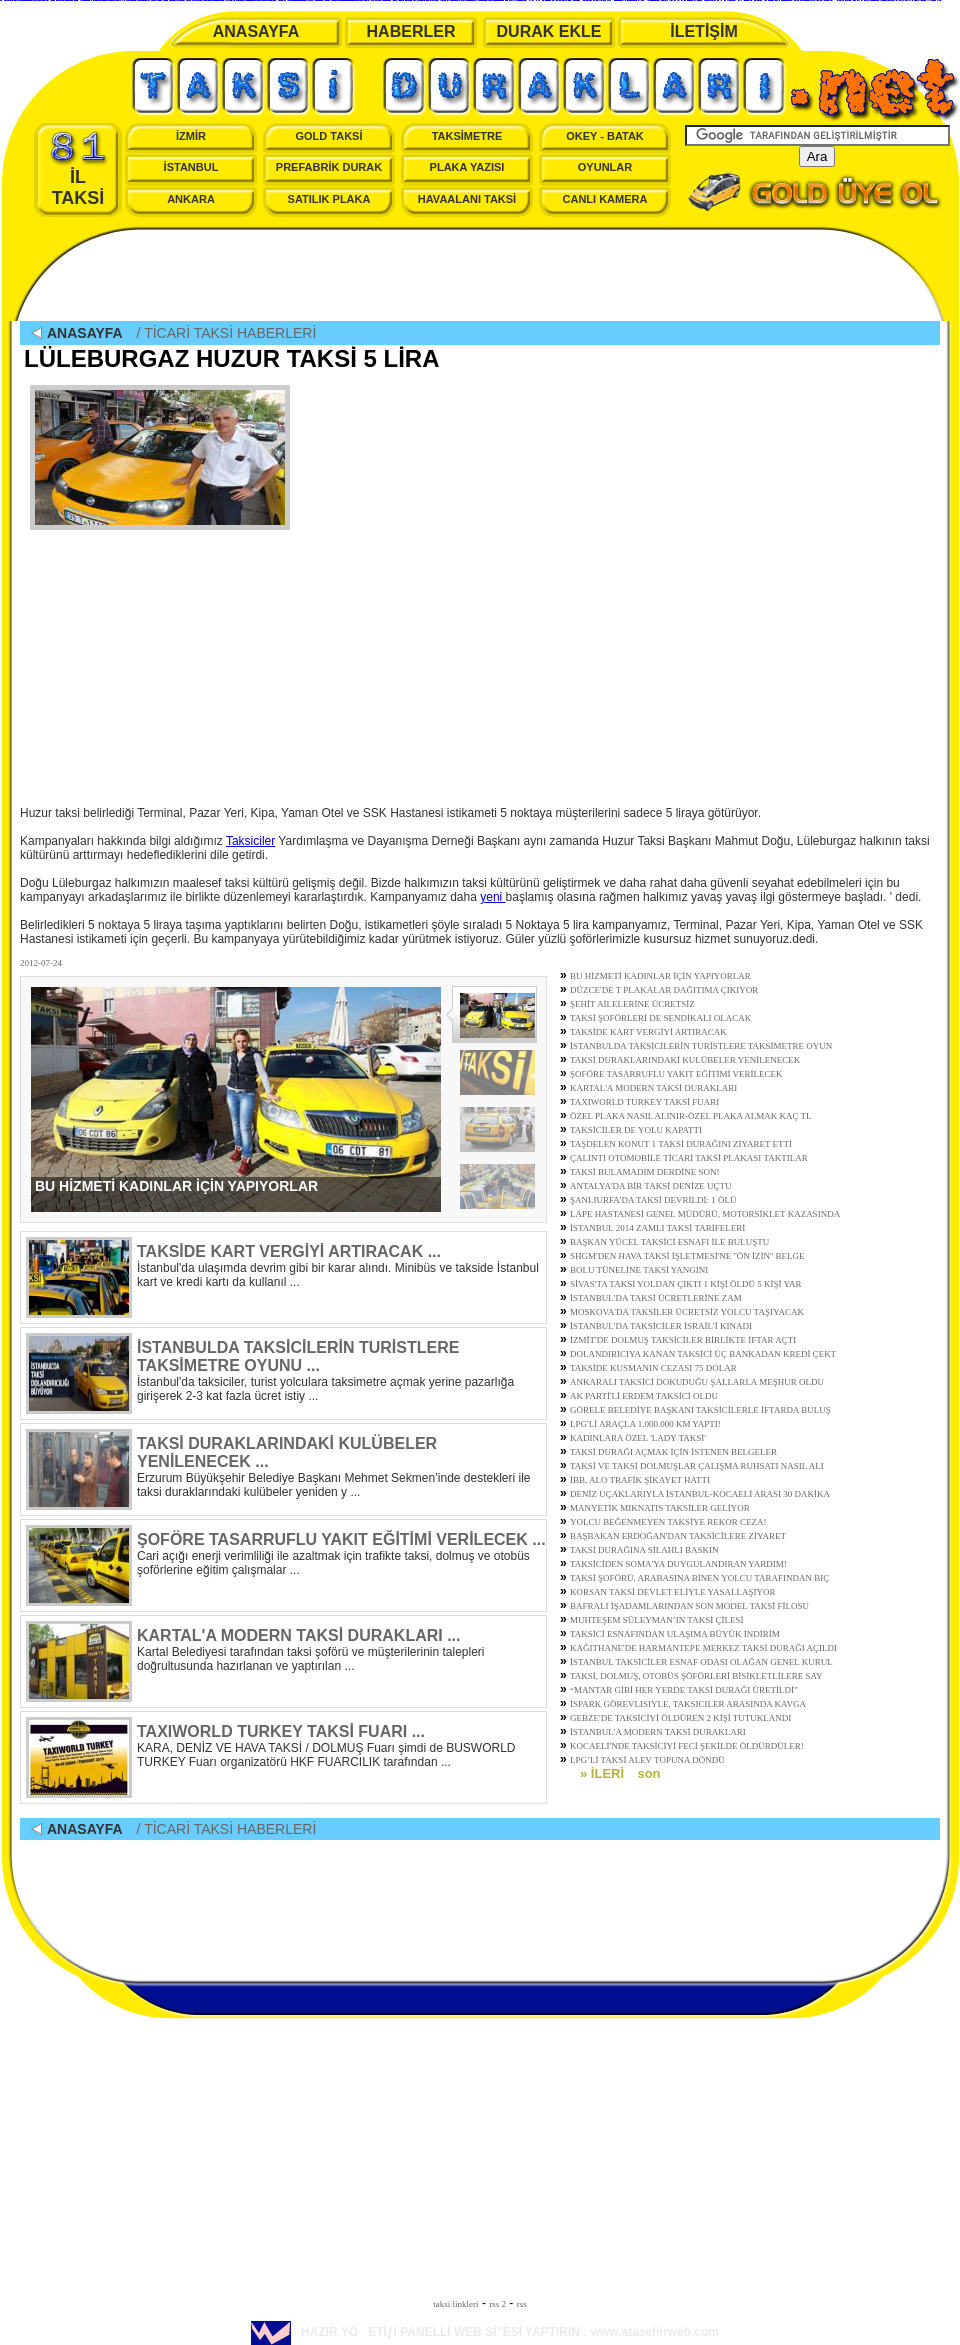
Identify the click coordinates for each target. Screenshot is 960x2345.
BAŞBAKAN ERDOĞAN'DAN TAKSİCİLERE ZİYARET (678, 1536)
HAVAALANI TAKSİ (467, 199)
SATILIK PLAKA (329, 199)
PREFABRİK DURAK (329, 167)
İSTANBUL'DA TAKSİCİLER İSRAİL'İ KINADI (661, 1326)
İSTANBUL (191, 167)
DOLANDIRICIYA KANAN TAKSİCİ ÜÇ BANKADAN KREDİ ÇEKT (703, 1354)
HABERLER (411, 31)
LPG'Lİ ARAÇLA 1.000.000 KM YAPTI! (645, 1424)
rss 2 (497, 2304)
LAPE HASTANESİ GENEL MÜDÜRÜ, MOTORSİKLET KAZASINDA (705, 1214)
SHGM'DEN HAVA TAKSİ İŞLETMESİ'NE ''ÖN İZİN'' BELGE (687, 1256)
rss (522, 2304)
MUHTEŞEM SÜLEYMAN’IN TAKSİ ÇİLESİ (656, 1620)
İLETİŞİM (704, 31)
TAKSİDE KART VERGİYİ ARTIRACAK (648, 1032)
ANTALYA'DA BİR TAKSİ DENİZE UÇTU (651, 1186)
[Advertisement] (480, 276)
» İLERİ (602, 1773)
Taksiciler (250, 841)
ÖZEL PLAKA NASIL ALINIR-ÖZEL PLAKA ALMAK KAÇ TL (691, 1116)
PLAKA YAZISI (467, 167)
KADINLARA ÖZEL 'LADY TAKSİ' (638, 1438)
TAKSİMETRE (467, 136)
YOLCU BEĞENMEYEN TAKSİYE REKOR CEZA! (668, 1522)
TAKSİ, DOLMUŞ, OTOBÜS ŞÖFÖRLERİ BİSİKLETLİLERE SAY (696, 1676)
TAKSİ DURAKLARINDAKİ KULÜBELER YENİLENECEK (685, 1060)
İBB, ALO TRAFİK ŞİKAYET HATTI (640, 1480)
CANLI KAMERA (605, 199)
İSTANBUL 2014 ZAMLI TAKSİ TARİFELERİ (657, 1228)
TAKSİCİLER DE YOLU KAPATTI (636, 1130)
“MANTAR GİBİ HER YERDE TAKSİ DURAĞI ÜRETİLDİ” (684, 1690)
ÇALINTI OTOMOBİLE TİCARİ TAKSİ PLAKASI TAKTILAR (689, 1158)
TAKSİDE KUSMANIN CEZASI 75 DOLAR (653, 1368)
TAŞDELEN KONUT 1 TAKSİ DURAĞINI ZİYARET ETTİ (681, 1144)
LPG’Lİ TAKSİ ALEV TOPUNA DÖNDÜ (647, 1760)
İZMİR (191, 136)
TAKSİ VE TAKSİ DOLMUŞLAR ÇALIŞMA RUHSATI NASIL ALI (697, 1466)
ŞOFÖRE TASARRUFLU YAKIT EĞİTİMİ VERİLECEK (676, 1074)
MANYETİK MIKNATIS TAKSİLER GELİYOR (660, 1508)
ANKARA (191, 199)
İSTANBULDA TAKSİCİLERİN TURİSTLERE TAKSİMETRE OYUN (701, 1046)
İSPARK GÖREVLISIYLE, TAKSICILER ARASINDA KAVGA (688, 1704)
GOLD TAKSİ (328, 136)
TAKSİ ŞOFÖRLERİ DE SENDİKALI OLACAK (660, 1018)
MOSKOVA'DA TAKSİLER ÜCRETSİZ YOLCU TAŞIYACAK (687, 1312)
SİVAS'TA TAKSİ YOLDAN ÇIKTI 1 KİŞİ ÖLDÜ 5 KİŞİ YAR (685, 1284)
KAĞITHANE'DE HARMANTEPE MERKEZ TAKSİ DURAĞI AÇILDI (703, 1648)
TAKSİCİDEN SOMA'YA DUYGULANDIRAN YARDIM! (678, 1564)
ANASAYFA (256, 31)
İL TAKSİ (78, 169)
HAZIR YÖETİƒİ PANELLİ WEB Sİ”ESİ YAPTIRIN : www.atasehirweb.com (485, 2332)
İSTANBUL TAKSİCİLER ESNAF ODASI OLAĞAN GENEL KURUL (701, 1662)
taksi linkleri (455, 2304)
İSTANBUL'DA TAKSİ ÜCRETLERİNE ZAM (656, 1298)
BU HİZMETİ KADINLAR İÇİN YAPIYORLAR (660, 976)
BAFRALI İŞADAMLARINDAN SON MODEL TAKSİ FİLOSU (689, 1606)
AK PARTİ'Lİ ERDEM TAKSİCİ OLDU (644, 1396)
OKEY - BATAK (605, 136)
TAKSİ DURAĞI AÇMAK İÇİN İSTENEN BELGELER (673, 1452)
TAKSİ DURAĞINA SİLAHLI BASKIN (644, 1550)
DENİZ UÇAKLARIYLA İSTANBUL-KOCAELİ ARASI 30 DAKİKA (700, 1494)
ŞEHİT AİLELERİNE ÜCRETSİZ (632, 1004)
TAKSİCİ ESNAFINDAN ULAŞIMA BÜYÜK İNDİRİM (675, 1634)
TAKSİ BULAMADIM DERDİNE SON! (645, 1172)
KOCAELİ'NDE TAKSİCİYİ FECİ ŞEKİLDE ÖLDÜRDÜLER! (687, 1746)
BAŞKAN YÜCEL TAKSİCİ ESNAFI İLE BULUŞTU (669, 1242)
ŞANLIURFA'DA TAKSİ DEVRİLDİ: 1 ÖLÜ (653, 1200)
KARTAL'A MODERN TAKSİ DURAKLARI (653, 1088)
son (648, 1773)
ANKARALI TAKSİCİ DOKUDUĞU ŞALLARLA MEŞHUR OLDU (697, 1382)
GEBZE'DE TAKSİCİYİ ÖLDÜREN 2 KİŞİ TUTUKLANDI (680, 1718)
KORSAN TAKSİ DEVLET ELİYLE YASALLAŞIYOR (673, 1592)
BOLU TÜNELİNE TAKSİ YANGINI (639, 1270)
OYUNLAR (605, 167)
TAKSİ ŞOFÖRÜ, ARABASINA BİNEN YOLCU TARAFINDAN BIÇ (699, 1578)
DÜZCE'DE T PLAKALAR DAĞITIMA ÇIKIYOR (664, 990)
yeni (492, 897)
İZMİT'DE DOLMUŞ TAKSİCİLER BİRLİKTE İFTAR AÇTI (683, 1340)
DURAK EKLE (549, 31)
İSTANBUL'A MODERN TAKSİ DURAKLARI (658, 1732)
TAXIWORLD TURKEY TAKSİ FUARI (644, 1102)
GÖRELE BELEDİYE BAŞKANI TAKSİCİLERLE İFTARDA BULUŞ (700, 1410)
